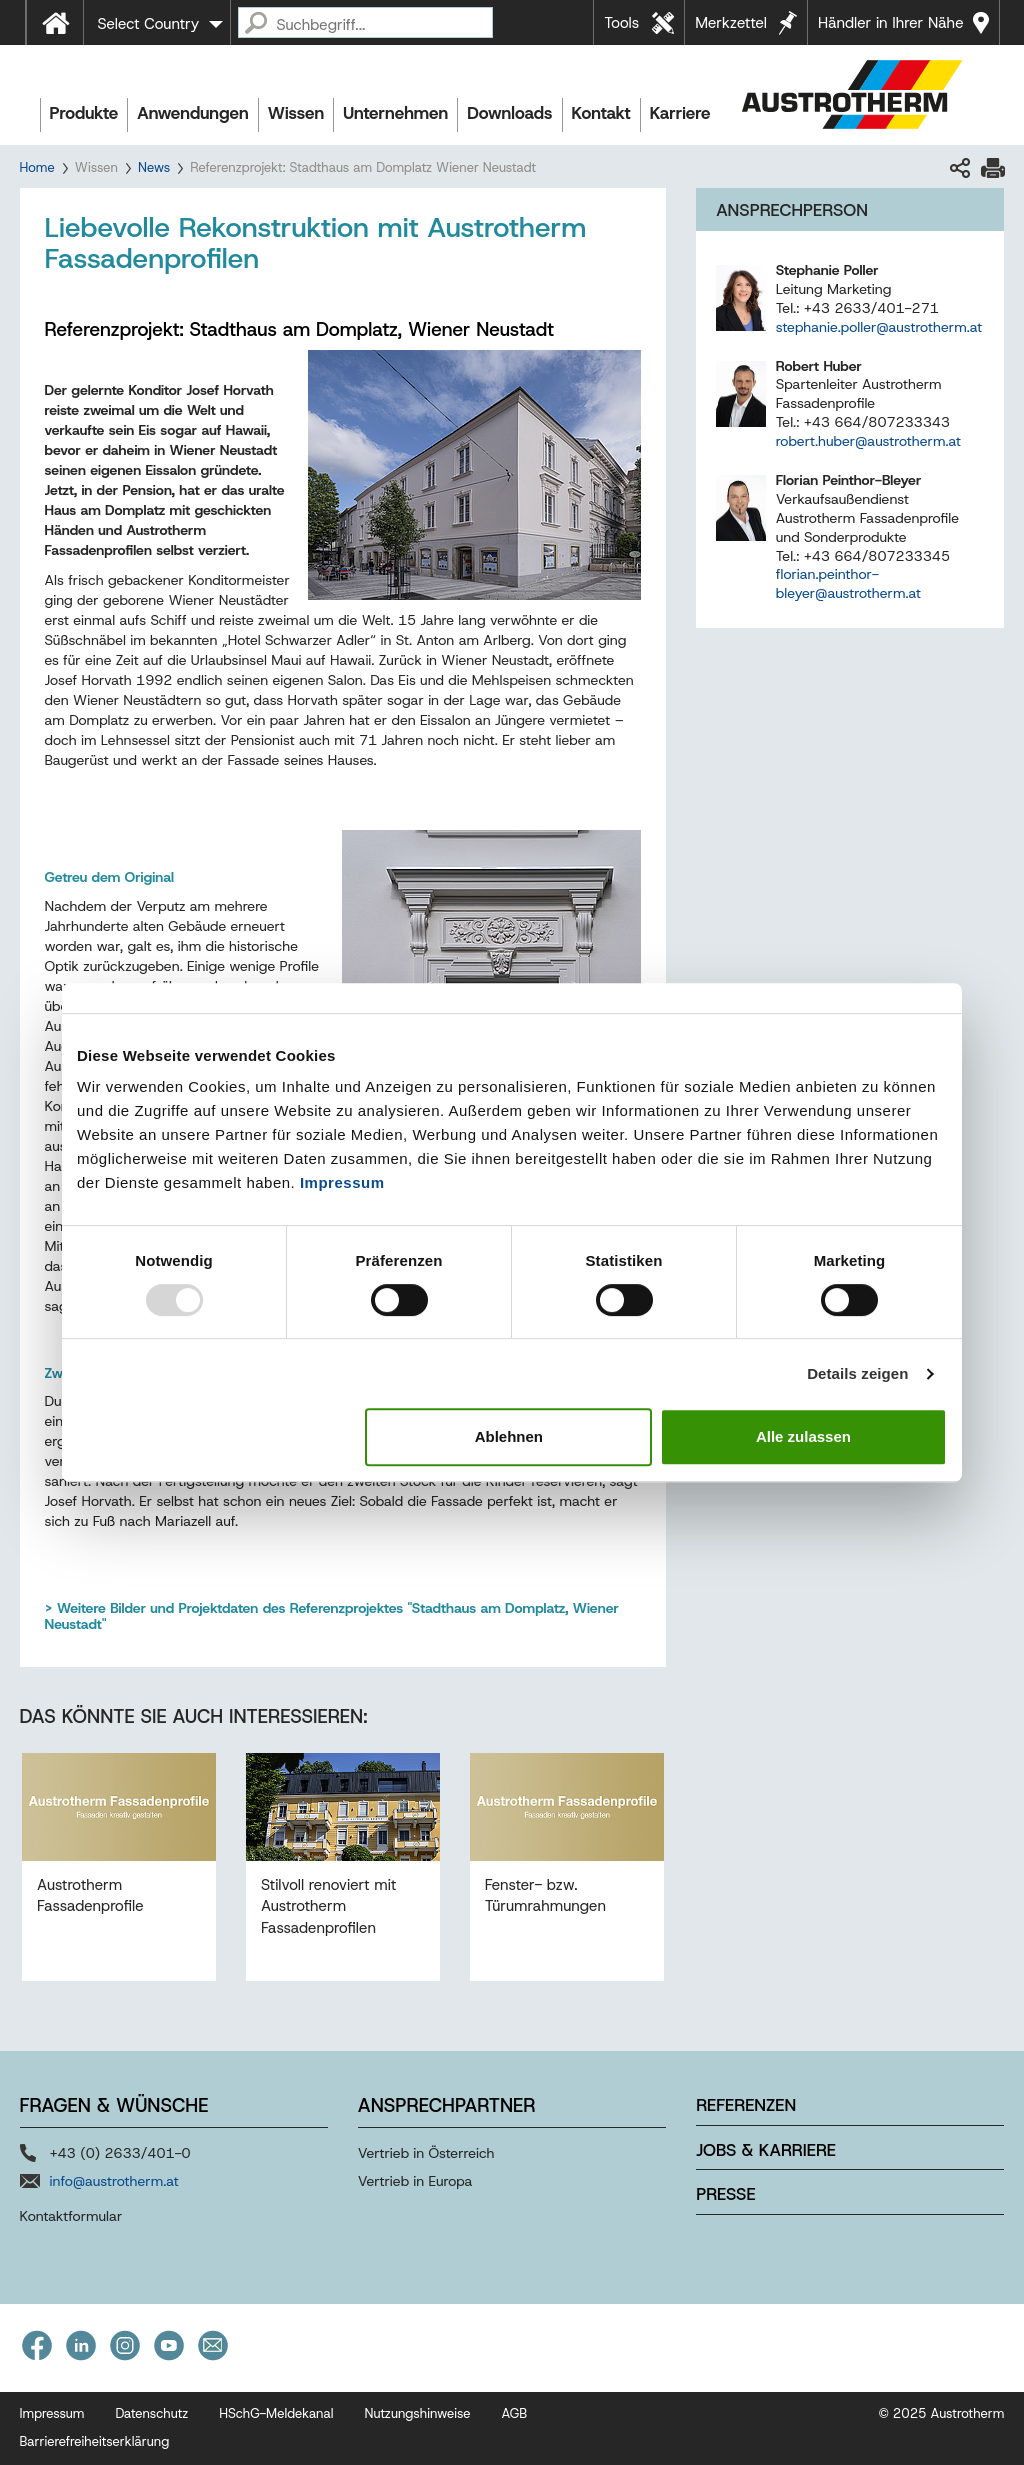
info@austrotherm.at (114, 2181)
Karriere (680, 113)
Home (37, 167)
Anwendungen (193, 113)
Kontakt (601, 113)
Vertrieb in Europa (415, 2181)
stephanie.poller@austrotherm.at (879, 327)
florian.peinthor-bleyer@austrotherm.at (848, 583)
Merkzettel (731, 23)
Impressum (342, 1182)
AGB (515, 2413)
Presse (725, 2194)
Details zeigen (857, 1373)
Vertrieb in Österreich (426, 2153)
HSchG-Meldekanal (276, 2413)
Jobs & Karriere (766, 2150)
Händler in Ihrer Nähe (890, 23)
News (154, 167)
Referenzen (746, 2105)
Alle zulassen (803, 1436)
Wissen (296, 113)
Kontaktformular (71, 2216)
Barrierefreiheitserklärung (95, 2441)
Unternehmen (395, 113)
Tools (621, 23)
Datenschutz (151, 2413)
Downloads (509, 113)
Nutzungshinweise (417, 2413)
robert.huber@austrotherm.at (868, 441)
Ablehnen (509, 1436)
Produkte (84, 113)
